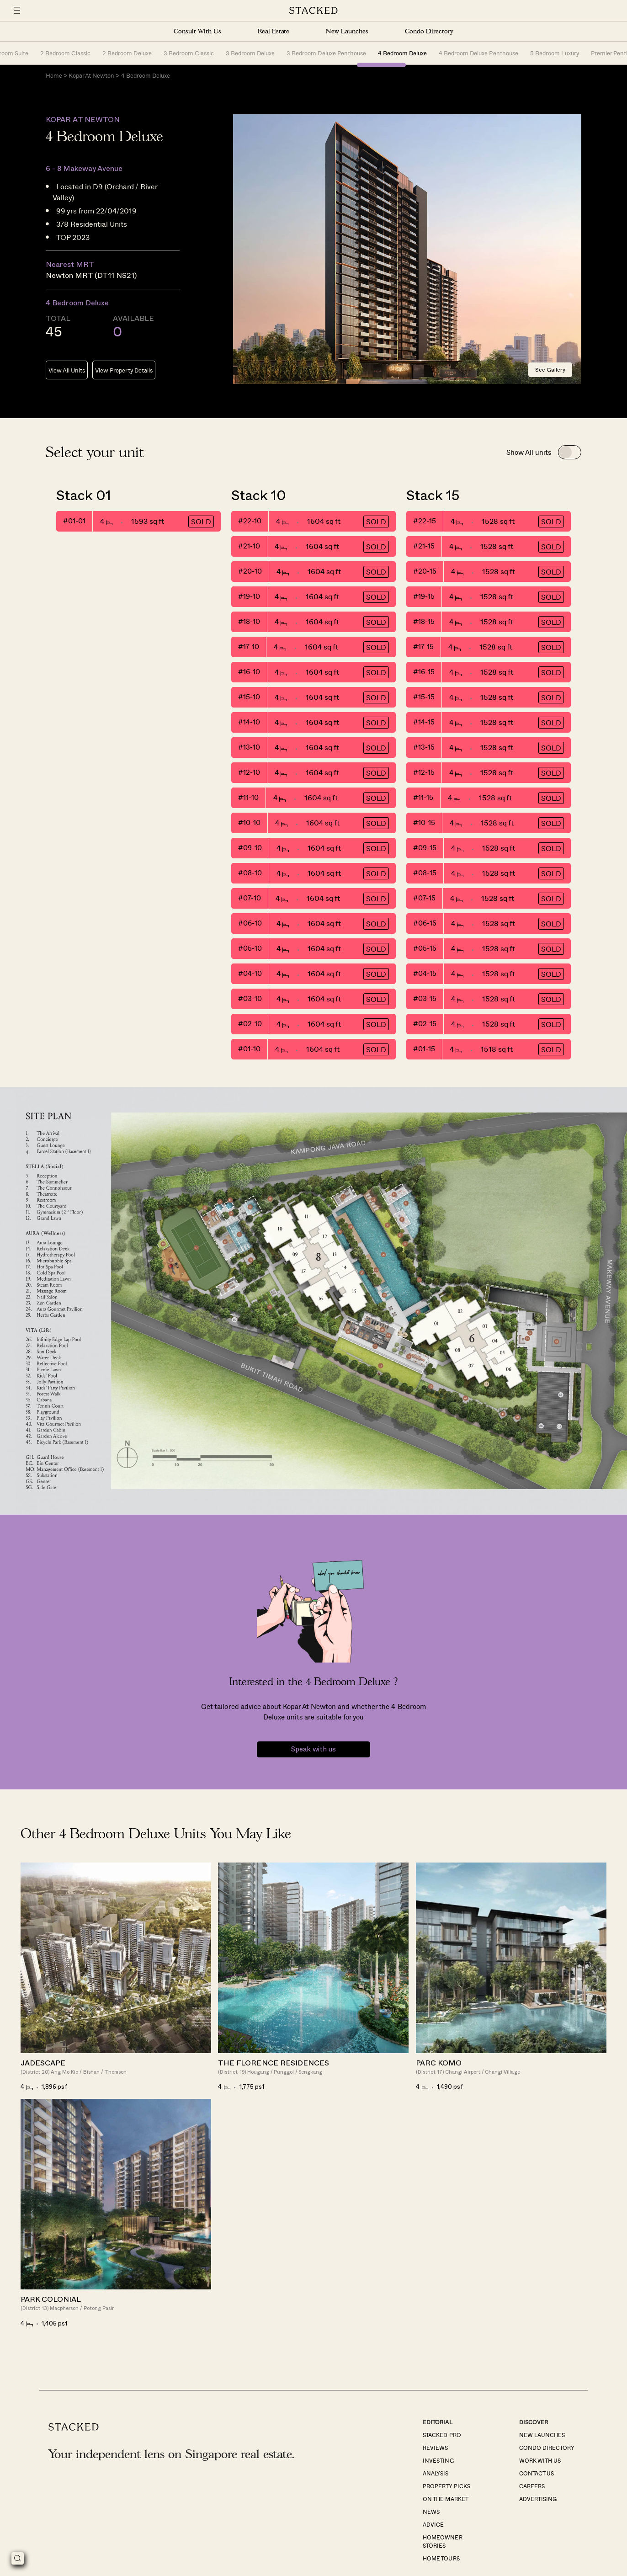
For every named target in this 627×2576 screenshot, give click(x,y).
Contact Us (536, 2474)
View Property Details (123, 371)
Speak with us (313, 1750)
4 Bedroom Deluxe (402, 52)
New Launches (347, 31)
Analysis (435, 2474)
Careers (532, 2487)
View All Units (66, 371)
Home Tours (441, 2559)
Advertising (538, 2500)
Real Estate (273, 31)
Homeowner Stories (442, 2542)
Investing (438, 2461)
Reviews (435, 2448)
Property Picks (446, 2487)
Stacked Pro (442, 2436)
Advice (433, 2525)
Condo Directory (429, 31)
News (431, 2512)
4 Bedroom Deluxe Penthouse (478, 52)
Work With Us (540, 2461)
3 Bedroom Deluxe (250, 52)
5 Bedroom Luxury (554, 52)
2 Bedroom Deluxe (126, 52)
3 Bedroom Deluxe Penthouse (326, 52)
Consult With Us (197, 31)
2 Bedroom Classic (65, 52)
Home (54, 76)
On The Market (445, 2500)
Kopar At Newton (91, 76)
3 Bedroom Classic (189, 52)
